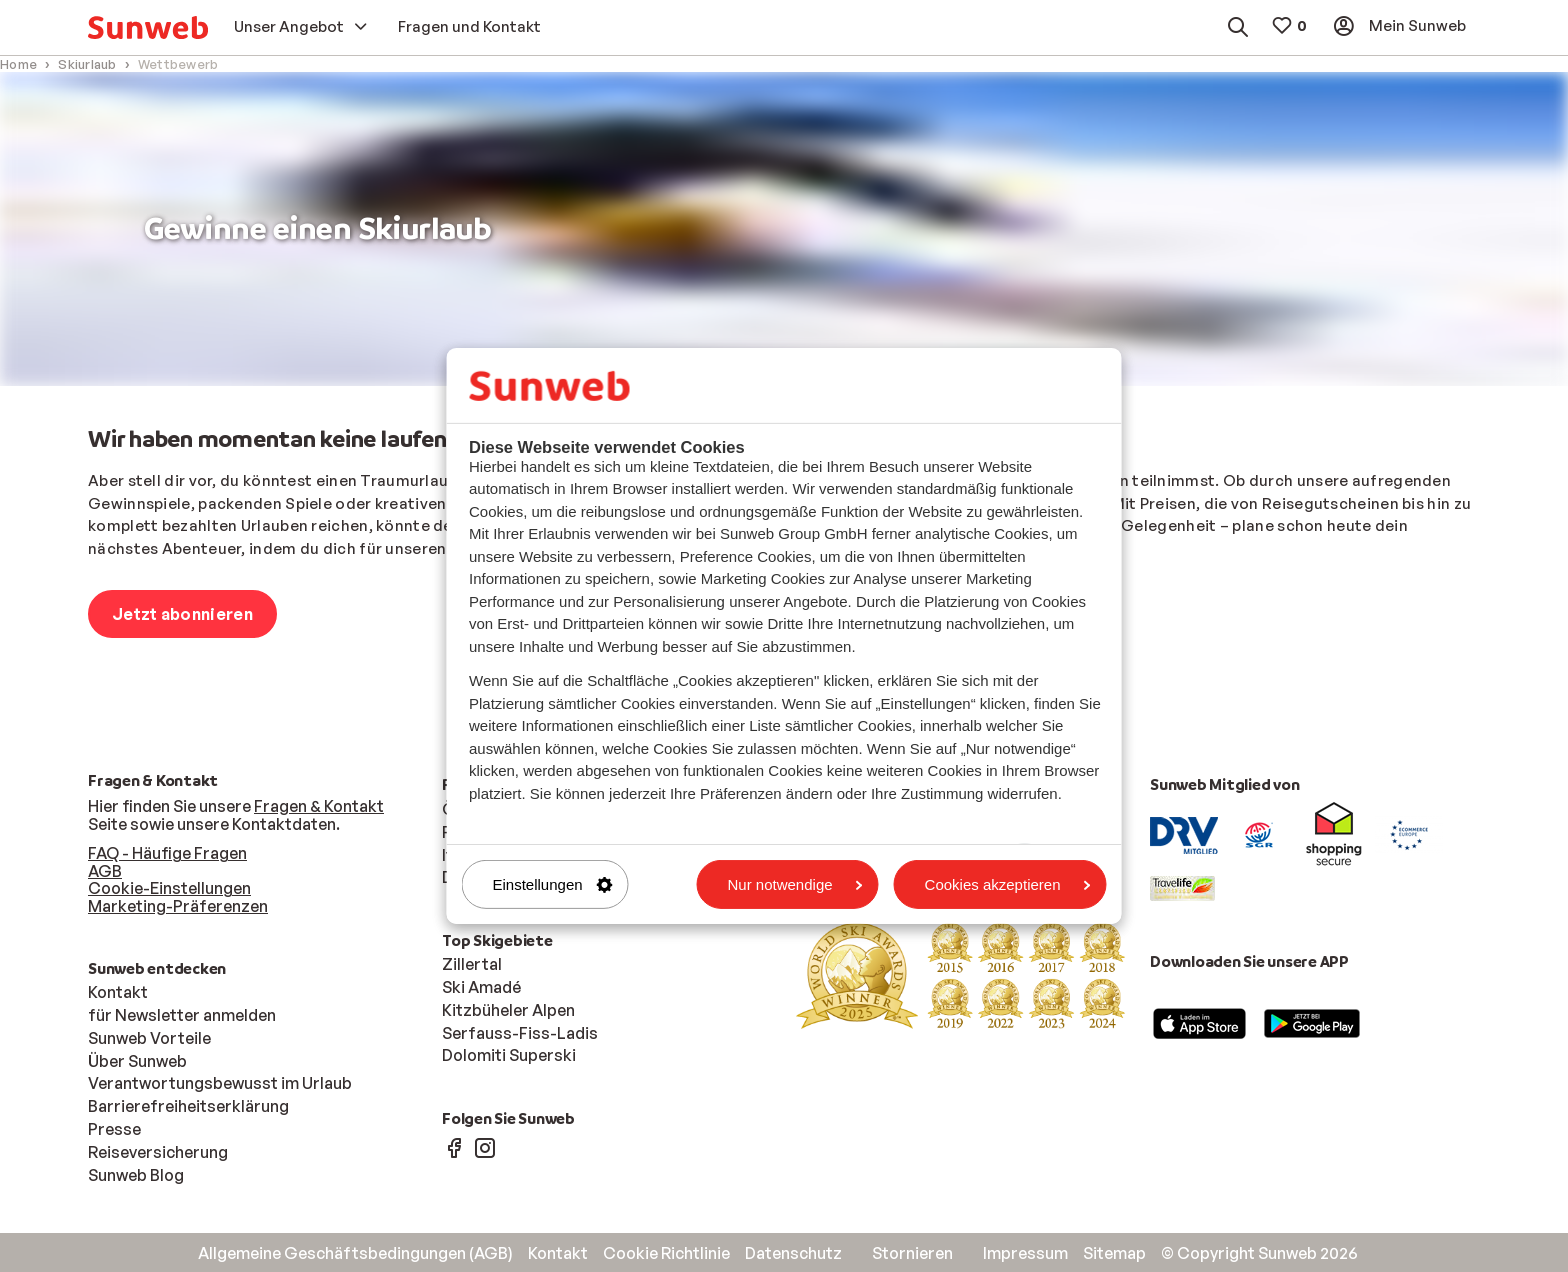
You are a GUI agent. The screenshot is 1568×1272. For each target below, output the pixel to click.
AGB (105, 871)
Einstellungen (553, 884)
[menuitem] (148, 27)
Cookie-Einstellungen (169, 888)
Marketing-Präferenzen (178, 906)
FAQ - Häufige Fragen (167, 853)
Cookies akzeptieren (1008, 884)
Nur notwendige (795, 884)
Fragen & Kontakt (319, 806)
